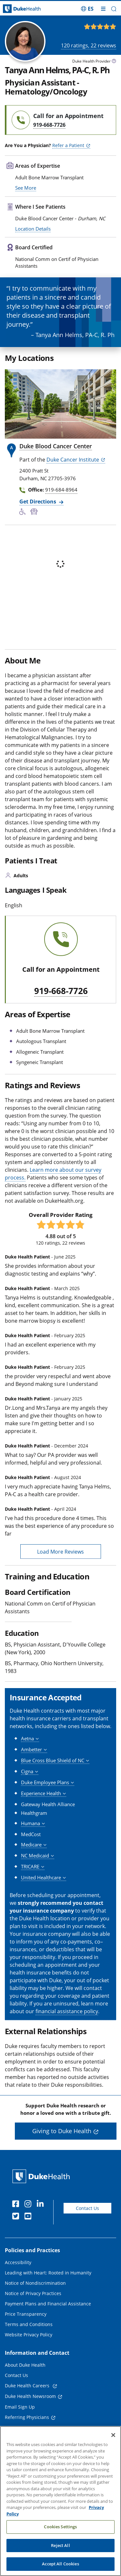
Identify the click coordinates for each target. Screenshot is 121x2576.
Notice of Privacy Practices (33, 2316)
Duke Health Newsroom (30, 2419)
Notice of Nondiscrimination (35, 2306)
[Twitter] (17, 2239)
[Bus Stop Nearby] (35, 534)
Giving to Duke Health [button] (61, 2154)
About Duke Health (25, 2388)
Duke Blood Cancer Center (55, 469)
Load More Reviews (60, 1574)
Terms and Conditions (29, 2347)
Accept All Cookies (60, 2564)
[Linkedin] (41, 2227)
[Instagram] (29, 2227)
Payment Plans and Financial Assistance (48, 2326)
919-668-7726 (61, 1013)
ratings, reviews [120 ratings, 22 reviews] (88, 45)
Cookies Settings (60, 2527)
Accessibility (18, 2285)
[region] (60, 2501)
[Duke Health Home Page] (42, 2199)
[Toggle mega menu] (103, 8)
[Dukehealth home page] (15, 9)
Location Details (33, 251)
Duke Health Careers (28, 2408)
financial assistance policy (66, 2034)
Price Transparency (25, 2337)
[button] (113, 9)
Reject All (60, 2545)
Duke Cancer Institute (72, 482)
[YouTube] (29, 2239)
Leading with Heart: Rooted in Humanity (48, 2296)
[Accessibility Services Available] (24, 534)
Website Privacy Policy (28, 2357)
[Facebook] (17, 2227)
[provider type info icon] (114, 62)
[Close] (113, 2435)
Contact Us (87, 2231)
